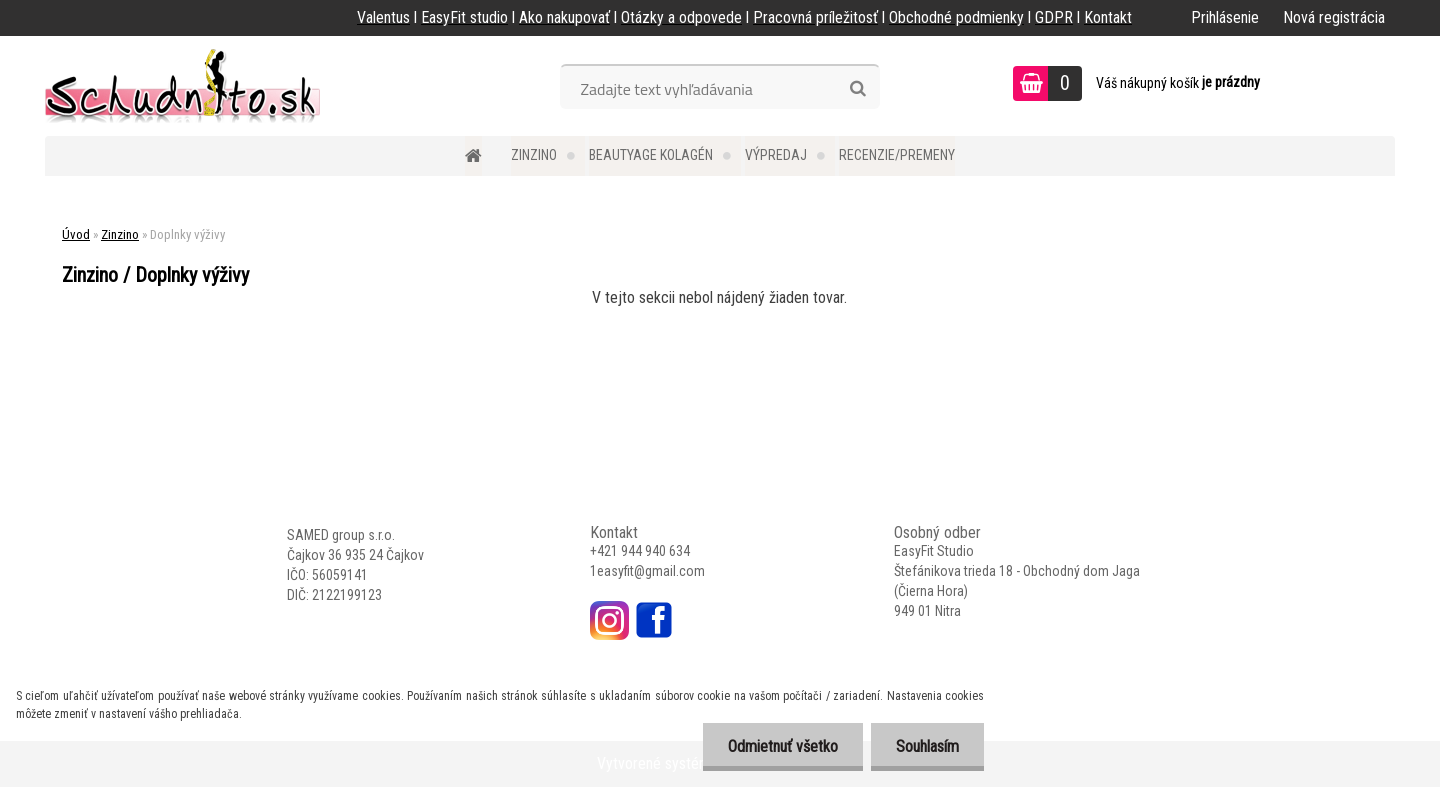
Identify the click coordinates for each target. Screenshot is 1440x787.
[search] (857, 89)
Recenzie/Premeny (897, 155)
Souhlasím (927, 746)
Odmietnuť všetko (783, 746)
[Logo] (182, 86)
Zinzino (534, 155)
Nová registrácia (1334, 17)
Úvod (76, 234)
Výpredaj (776, 155)
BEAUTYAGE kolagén (651, 155)
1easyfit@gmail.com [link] (647, 571)
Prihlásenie (1225, 17)
